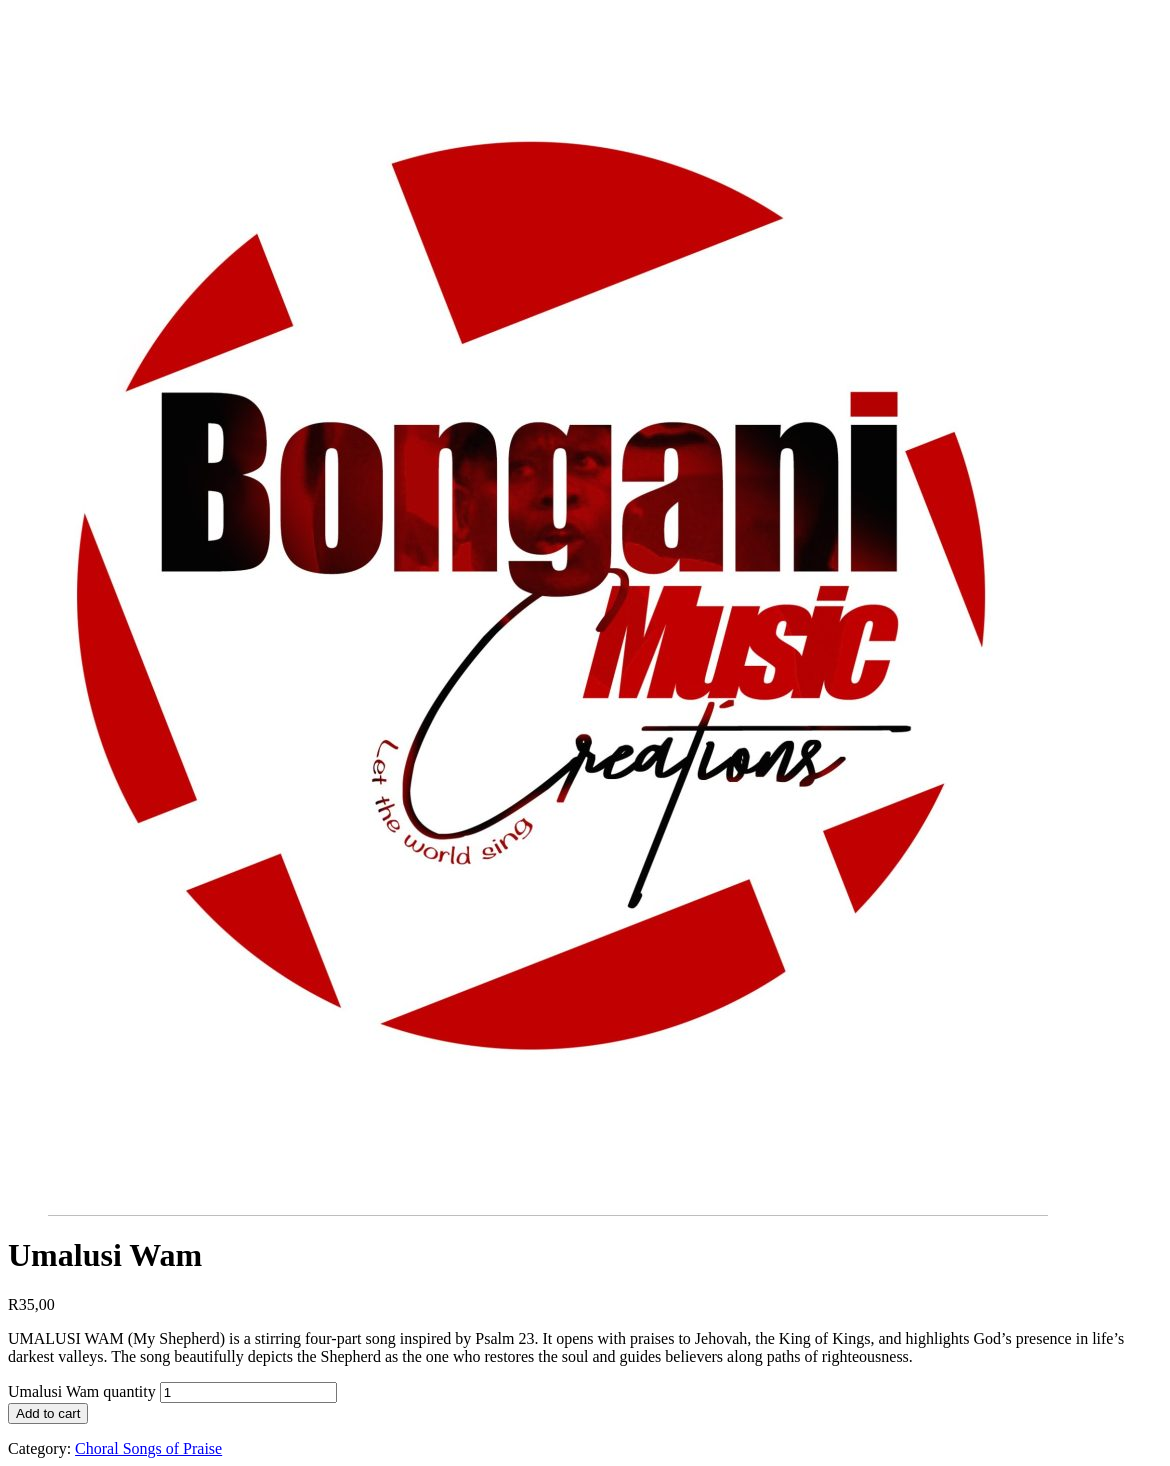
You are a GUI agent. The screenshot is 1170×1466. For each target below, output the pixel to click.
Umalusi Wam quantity (82, 1391)
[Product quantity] (248, 1392)
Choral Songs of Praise (148, 1448)
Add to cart (48, 1413)
